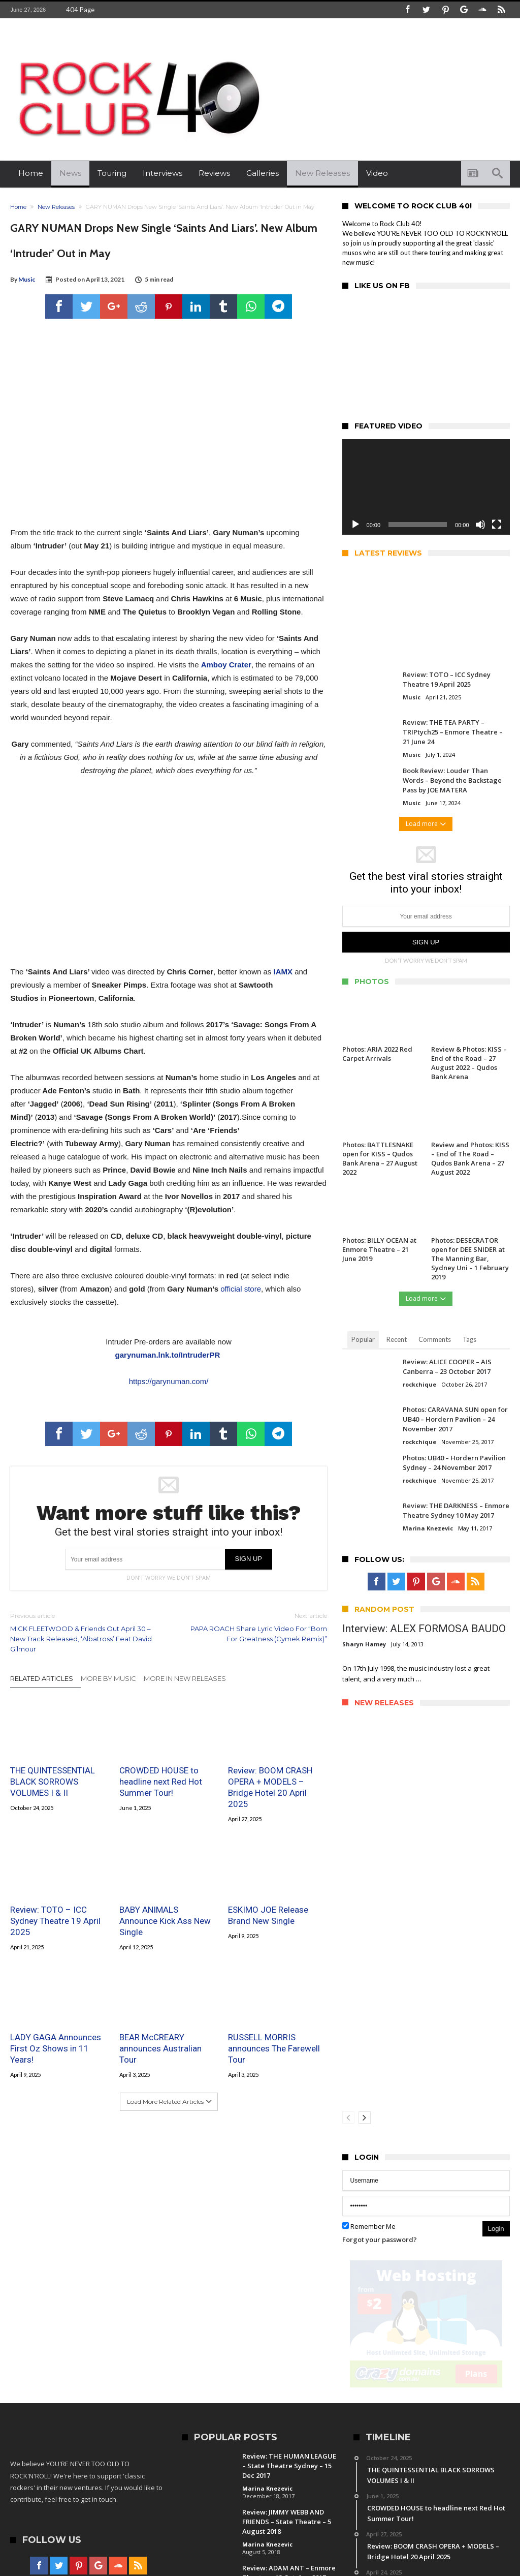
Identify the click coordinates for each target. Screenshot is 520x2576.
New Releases (56, 206)
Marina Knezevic (428, 1528)
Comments (434, 1339)
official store (240, 1288)
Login (496, 2228)
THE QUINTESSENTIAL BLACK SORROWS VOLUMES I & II (52, 1781)
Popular (363, 1339)
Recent (396, 1339)
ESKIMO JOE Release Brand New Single (268, 1915)
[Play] (355, 524)
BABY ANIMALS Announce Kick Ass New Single (165, 1921)
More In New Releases (185, 1678)
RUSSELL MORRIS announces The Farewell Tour (274, 2048)
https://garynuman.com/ (169, 1381)
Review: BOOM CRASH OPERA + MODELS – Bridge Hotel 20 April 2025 (270, 1787)
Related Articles (41, 1678)
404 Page (80, 10)
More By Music (108, 1678)
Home (18, 206)
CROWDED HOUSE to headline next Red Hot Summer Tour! (160, 1781)
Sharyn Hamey (364, 1644)
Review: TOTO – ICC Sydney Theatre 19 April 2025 (55, 1921)
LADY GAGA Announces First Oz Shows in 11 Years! (55, 2048)
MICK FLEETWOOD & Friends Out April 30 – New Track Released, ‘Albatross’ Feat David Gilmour (81, 1632)
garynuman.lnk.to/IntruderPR (167, 1355)
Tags (469, 1339)
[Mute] (480, 524)
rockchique (419, 1384)
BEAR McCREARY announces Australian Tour (160, 2048)
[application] (426, 487)
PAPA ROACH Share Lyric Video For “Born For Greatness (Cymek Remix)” (255, 1627)
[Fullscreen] (497, 524)
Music (26, 279)
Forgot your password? (379, 2239)
